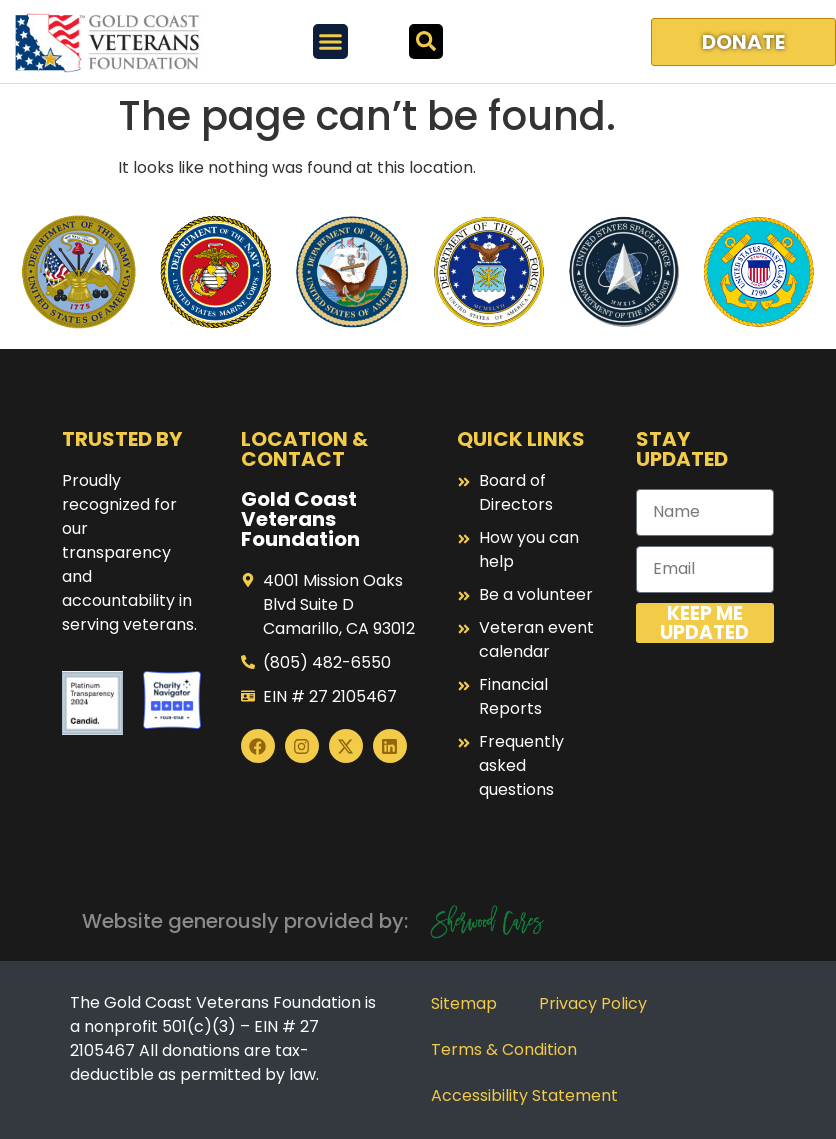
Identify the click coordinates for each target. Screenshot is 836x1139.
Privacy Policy (593, 1003)
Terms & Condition (504, 1049)
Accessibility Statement (524, 1095)
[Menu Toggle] (330, 41)
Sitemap (464, 1003)
